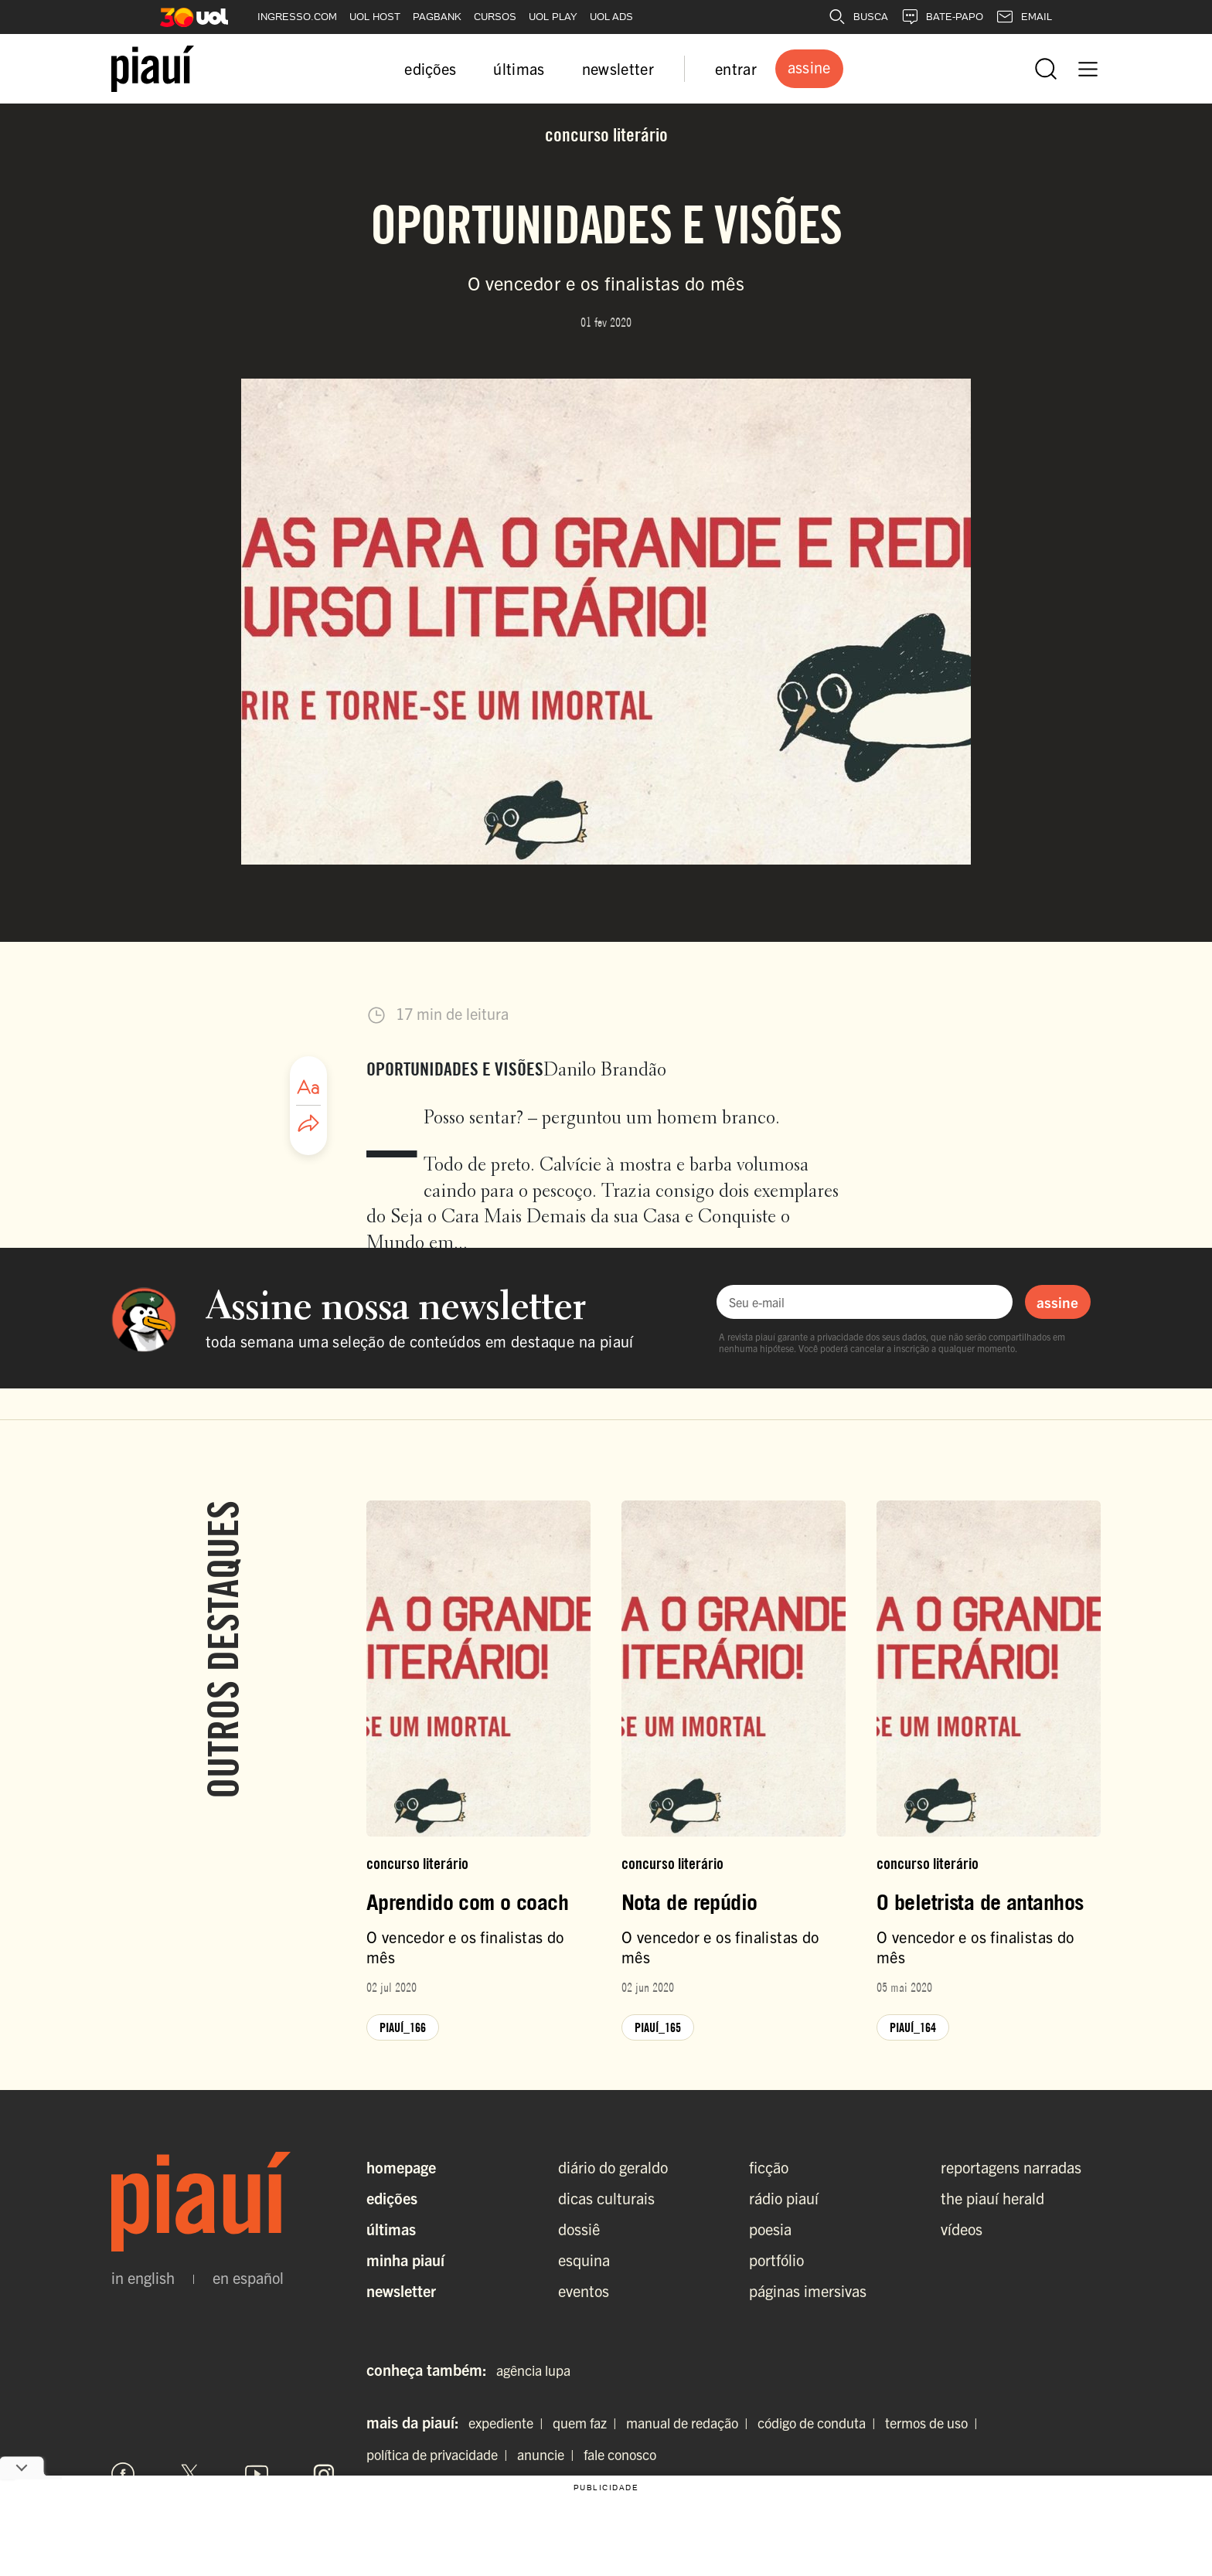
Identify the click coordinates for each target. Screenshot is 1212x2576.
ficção (768, 2167)
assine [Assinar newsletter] (1057, 1302)
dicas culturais (606, 2197)
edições (430, 68)
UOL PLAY (553, 16)
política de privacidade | (440, 2454)
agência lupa (533, 2370)
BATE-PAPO (941, 17)
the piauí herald (992, 2197)
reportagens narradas (1011, 2167)
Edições (391, 2197)
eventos (583, 2290)
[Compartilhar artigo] (308, 1124)
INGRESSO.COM (297, 16)
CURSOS (495, 16)
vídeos (961, 2228)
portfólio (776, 2259)
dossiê (579, 2228)
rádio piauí (784, 2197)
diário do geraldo (613, 2167)
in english (143, 2277)
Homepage (401, 2167)
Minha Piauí (405, 2259)
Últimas (391, 2228)
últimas (518, 68)
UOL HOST (374, 16)
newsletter (618, 68)
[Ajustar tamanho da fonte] (308, 1087)
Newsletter (401, 2290)
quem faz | (588, 2423)
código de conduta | (820, 2423)
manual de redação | (690, 2423)
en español (248, 2277)
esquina (584, 2259)
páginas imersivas (807, 2290)
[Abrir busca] (1046, 68)
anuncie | (548, 2454)
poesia (770, 2228)
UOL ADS (611, 16)
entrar (736, 68)
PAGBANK (437, 16)
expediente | (509, 2423)
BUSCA (858, 17)
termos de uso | (934, 2423)
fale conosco (620, 2454)
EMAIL (1024, 17)
